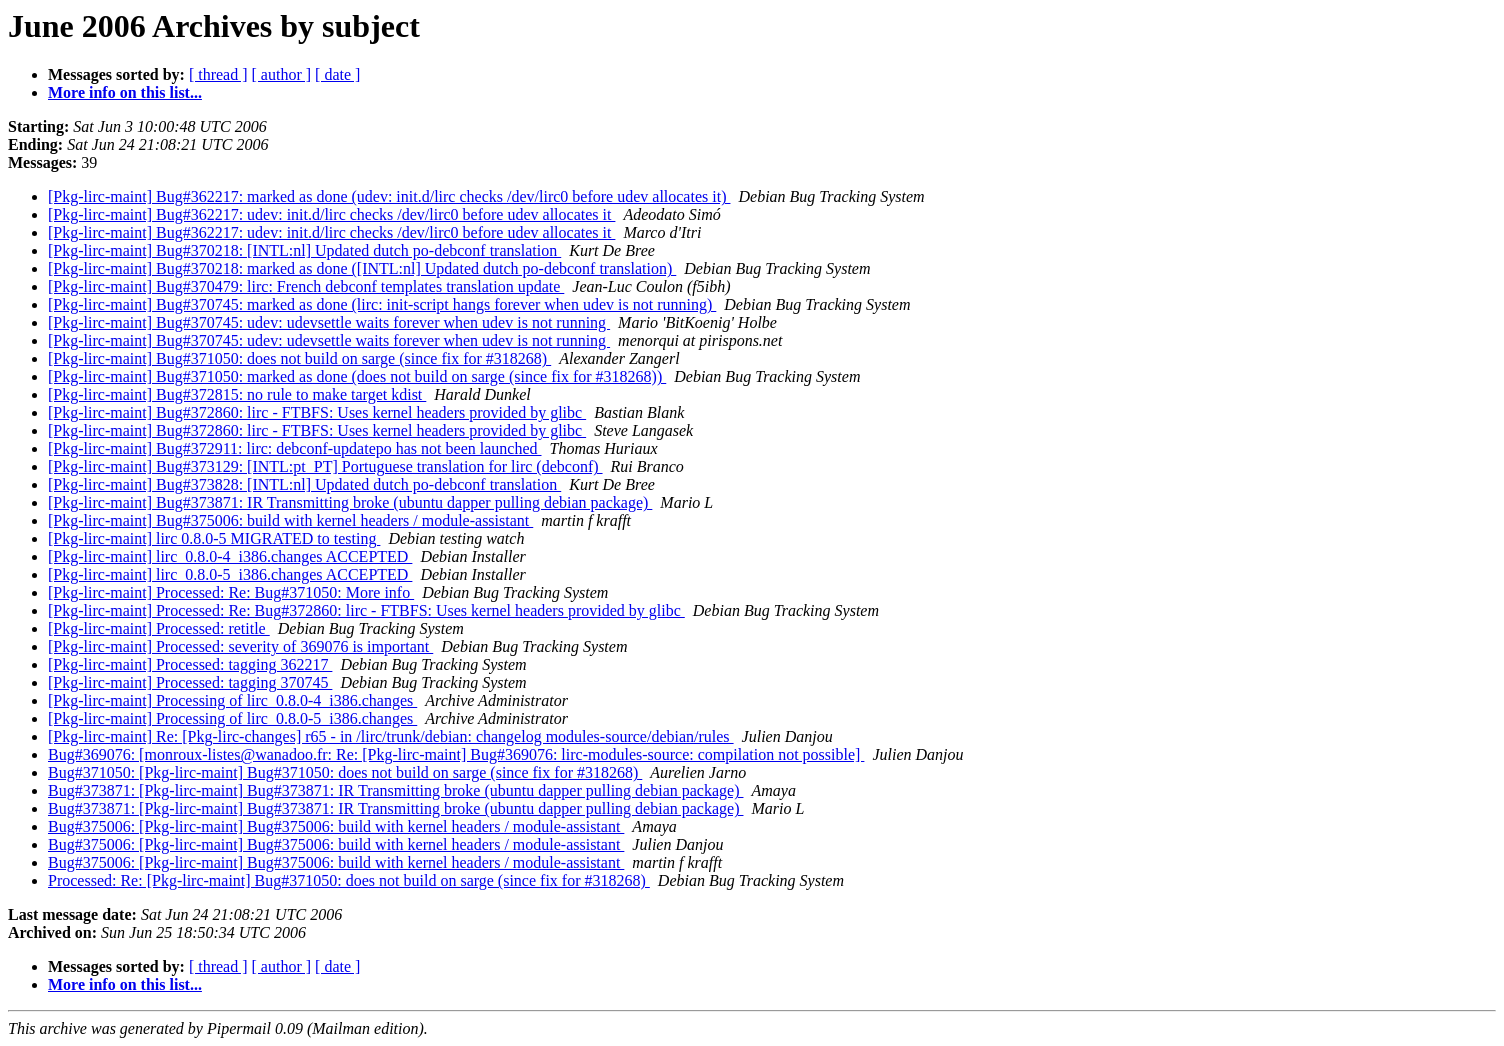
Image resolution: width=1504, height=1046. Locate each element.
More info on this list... (125, 92)
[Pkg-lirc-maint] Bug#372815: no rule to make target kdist (237, 394)
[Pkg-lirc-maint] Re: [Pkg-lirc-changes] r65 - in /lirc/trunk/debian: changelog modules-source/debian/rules (391, 736)
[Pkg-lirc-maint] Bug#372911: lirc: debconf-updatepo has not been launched (295, 448)
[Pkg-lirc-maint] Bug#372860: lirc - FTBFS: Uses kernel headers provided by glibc (317, 412)
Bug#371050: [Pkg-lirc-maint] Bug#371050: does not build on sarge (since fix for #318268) (345, 772)
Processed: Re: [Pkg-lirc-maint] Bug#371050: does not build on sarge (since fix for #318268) (349, 880)
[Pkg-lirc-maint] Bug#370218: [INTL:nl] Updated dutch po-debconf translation (304, 250)
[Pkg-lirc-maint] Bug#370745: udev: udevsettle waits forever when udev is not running (329, 322)
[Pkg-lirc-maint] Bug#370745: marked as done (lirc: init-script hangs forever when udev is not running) (382, 304)
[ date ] (337, 74)
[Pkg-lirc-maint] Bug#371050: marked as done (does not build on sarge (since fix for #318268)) (357, 376)
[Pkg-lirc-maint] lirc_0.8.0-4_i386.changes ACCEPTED (230, 556)
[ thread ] (218, 74)
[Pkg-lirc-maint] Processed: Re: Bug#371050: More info (231, 592)
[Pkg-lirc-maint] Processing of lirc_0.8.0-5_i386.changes (232, 718)
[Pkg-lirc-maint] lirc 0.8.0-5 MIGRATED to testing (214, 538)
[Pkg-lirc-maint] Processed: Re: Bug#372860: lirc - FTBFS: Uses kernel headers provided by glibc (366, 610)
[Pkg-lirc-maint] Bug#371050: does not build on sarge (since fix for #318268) (299, 358)
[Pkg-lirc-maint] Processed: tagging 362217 (190, 664)
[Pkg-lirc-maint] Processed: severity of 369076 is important (240, 646)
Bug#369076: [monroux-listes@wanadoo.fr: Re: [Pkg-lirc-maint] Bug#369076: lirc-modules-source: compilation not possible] (456, 754)
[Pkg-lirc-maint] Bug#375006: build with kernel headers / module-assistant (290, 520)
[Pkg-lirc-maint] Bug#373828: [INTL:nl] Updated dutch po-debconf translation (304, 484)
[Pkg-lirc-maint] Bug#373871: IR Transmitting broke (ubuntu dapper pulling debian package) (350, 502)
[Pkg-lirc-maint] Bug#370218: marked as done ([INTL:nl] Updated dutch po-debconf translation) (362, 268)
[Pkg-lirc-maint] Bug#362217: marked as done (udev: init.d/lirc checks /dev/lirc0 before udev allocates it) (389, 196)
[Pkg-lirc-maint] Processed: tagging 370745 (190, 682)
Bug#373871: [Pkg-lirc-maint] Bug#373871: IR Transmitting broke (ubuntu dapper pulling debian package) (395, 790)
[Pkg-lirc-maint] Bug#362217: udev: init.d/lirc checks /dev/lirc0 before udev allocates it (331, 214)
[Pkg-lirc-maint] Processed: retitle (159, 628)
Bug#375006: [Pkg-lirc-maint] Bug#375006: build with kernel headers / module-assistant (336, 826)
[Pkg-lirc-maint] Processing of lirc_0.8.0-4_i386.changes (232, 700)
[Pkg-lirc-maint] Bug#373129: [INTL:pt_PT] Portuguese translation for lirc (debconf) (325, 466)
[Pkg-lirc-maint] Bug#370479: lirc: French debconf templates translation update (306, 286)
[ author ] (282, 74)
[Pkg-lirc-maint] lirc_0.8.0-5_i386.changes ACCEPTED (230, 574)
